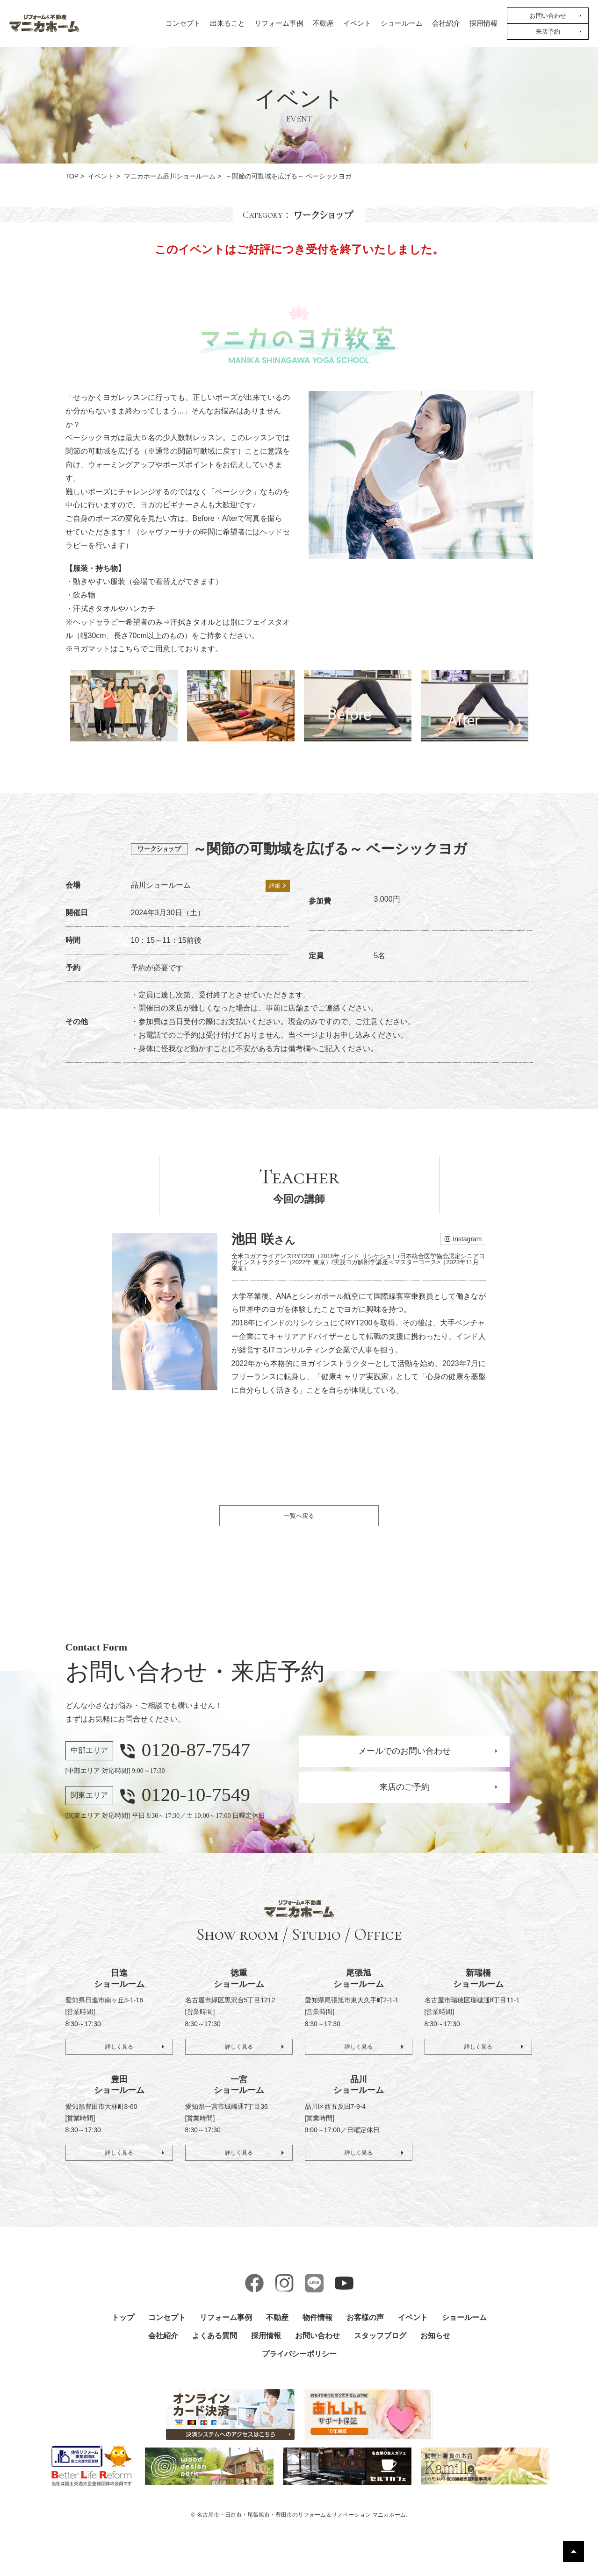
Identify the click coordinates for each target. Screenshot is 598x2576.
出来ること (227, 23)
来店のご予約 (404, 1797)
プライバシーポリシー (299, 2364)
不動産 (323, 23)
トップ (123, 2328)
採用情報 (483, 23)
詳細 (277, 885)
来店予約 (548, 31)
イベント (357, 23)
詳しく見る (119, 2053)
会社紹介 (446, 23)
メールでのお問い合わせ (404, 1761)
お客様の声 (365, 2328)
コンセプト (183, 23)
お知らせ (435, 2346)
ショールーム (402, 23)
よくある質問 (214, 2346)
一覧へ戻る (299, 1520)
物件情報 (317, 2328)
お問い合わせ (548, 15)
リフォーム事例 (278, 23)
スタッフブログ (380, 2346)
